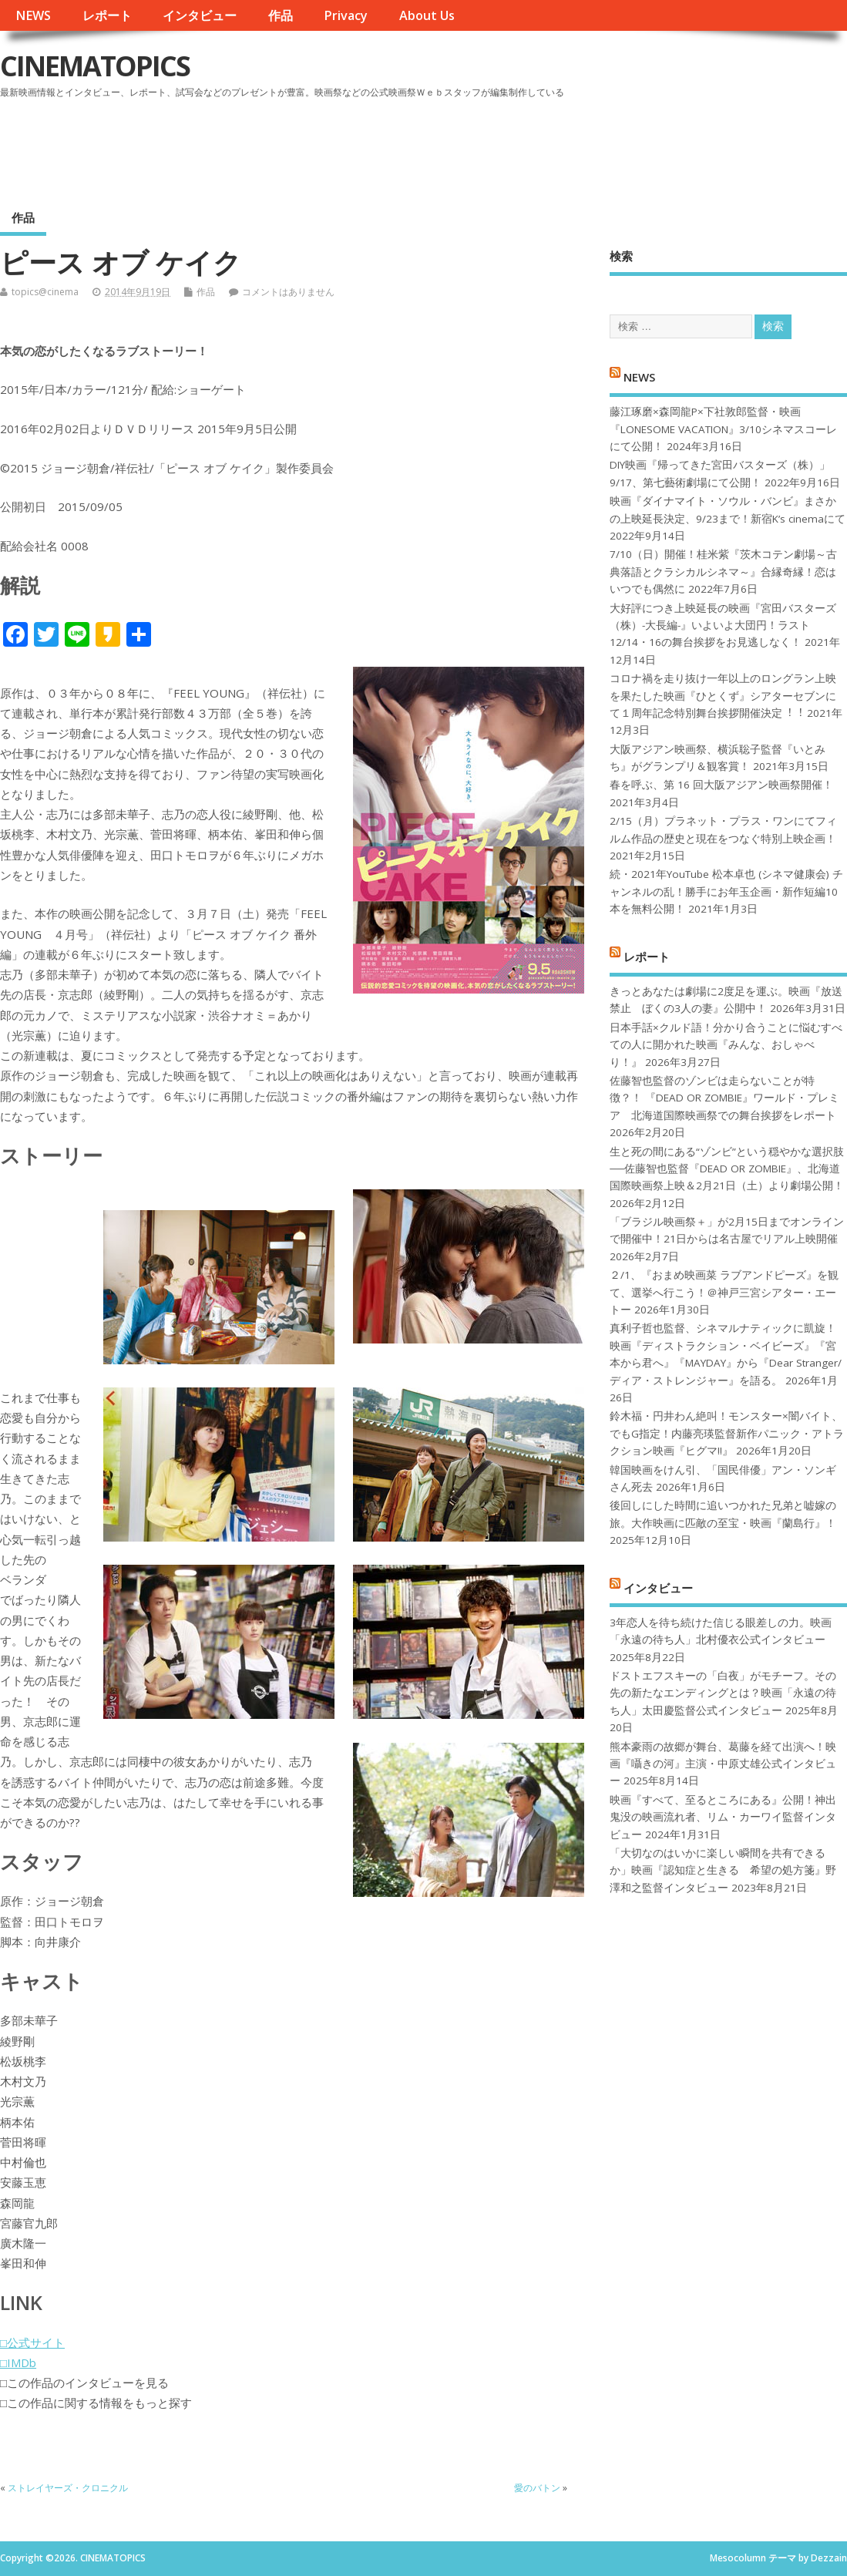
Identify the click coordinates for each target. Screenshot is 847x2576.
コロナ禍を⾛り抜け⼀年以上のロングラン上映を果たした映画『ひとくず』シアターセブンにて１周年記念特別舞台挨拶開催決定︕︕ (723, 695)
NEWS (33, 15)
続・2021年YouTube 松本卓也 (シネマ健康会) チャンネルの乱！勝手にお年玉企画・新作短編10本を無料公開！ (726, 891)
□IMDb (18, 2362)
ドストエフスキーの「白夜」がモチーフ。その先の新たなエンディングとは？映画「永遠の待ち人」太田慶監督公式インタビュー (723, 1693)
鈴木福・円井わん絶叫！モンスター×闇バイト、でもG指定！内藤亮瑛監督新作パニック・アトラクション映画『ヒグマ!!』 (727, 1433)
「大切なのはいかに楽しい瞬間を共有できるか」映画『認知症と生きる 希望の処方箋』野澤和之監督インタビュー (723, 1870)
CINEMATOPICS (95, 66)
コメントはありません (288, 291)
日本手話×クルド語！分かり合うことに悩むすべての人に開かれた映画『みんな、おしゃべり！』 (726, 1045)
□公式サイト (32, 2342)
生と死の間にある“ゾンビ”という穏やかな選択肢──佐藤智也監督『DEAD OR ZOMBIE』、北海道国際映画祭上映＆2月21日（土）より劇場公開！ (727, 1169)
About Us (427, 15)
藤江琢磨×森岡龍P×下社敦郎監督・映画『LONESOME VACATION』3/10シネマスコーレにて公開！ (723, 429)
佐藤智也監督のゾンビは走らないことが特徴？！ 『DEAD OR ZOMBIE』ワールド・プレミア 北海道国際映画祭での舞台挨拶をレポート (724, 1098)
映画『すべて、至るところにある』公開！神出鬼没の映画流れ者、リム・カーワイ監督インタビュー (723, 1817)
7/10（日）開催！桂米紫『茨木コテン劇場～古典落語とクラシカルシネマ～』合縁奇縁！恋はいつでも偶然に (723, 571)
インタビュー (200, 15)
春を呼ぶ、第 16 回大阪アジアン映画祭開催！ (721, 785)
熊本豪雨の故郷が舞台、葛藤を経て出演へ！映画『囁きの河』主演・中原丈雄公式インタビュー (723, 1764)
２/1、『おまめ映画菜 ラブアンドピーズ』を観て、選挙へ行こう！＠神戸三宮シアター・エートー (724, 1292)
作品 (280, 15)
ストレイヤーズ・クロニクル (68, 2487)
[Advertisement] (553, 145)
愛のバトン (537, 2487)
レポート (107, 15)
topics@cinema (45, 291)
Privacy (346, 15)
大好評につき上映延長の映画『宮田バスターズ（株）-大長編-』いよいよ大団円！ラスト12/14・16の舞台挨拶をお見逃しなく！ (723, 625)
